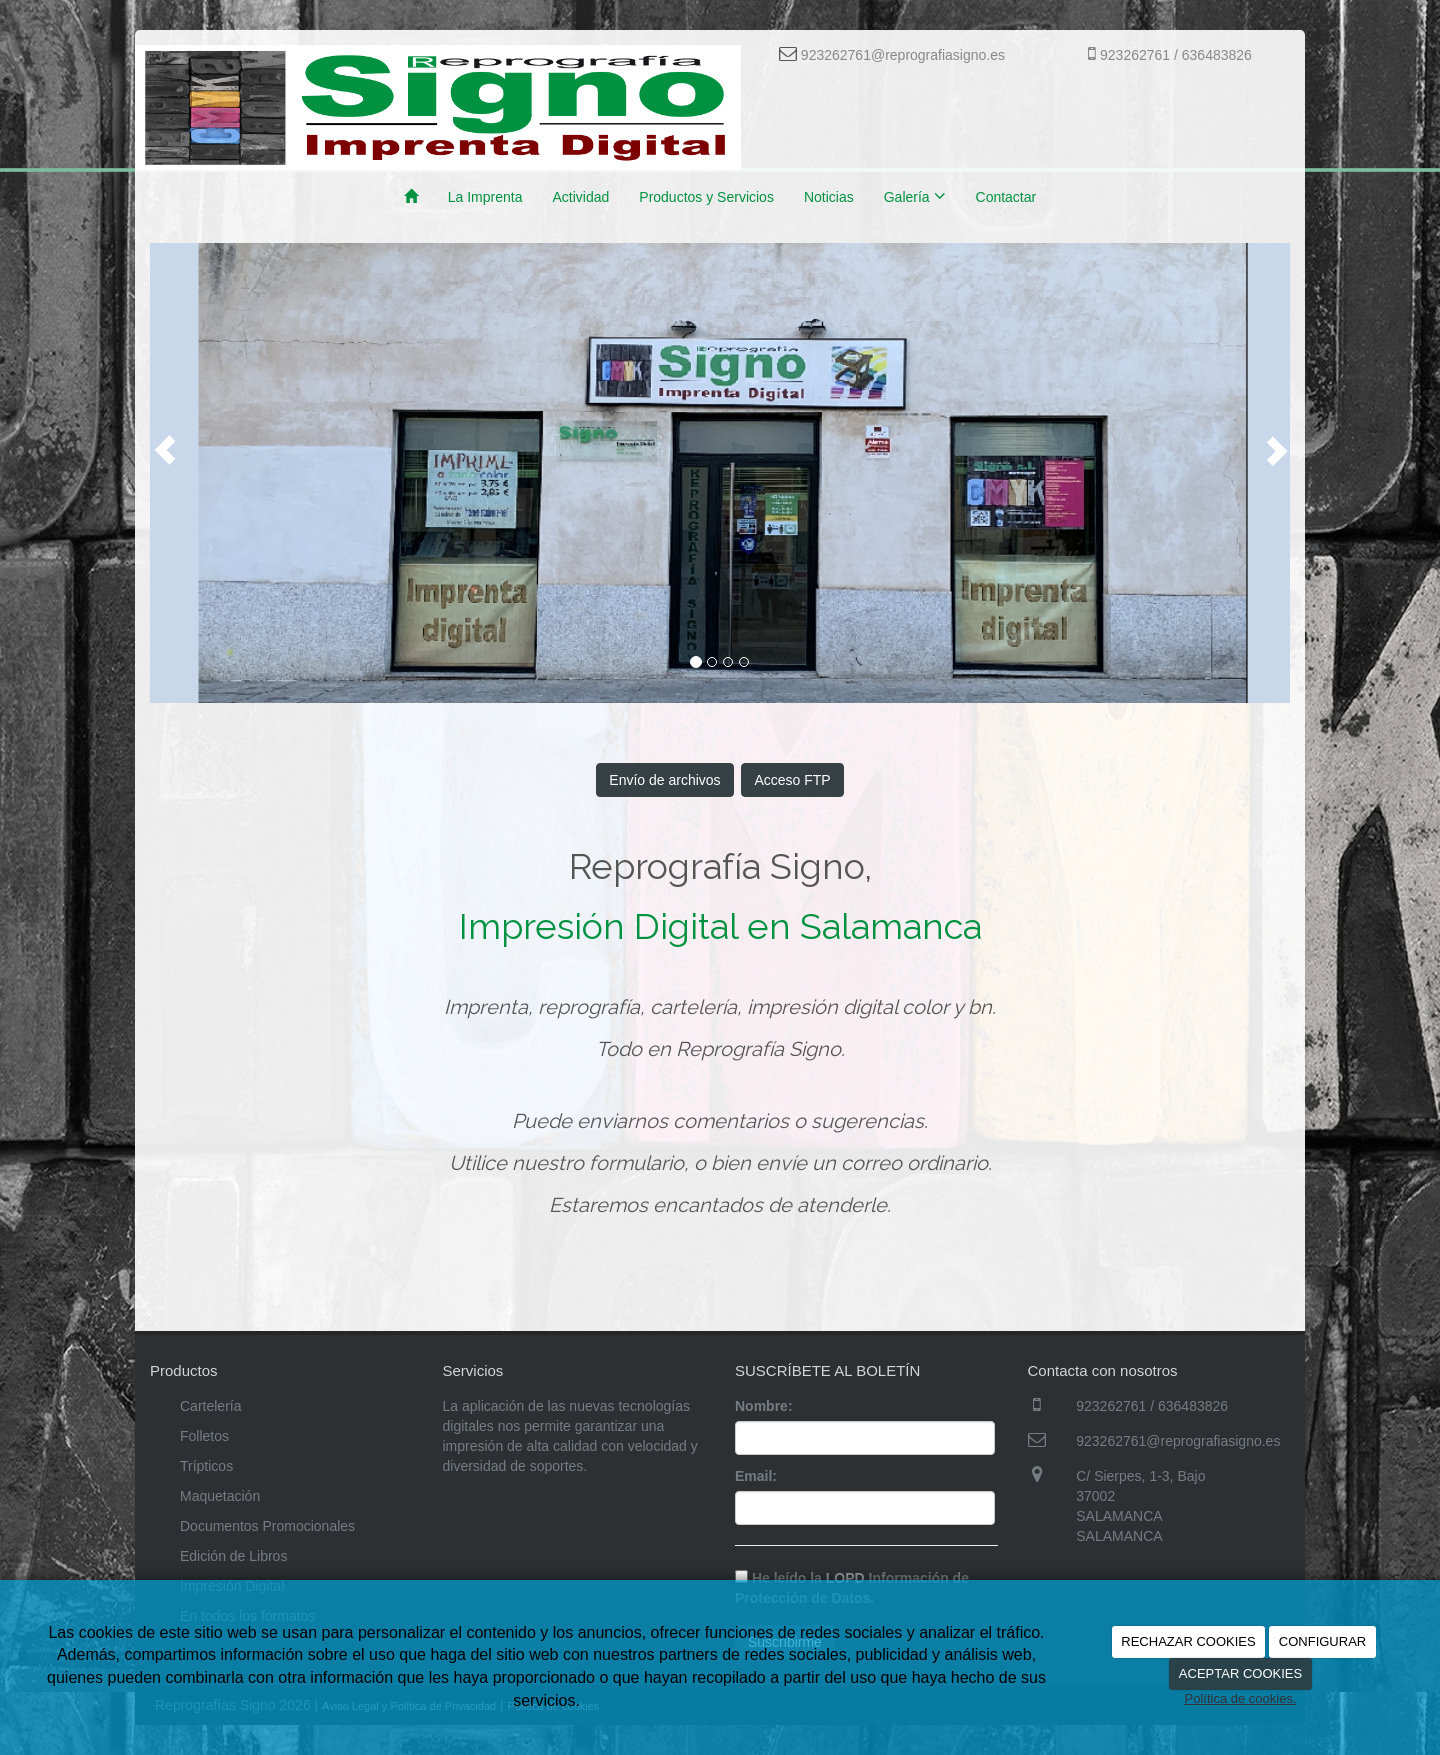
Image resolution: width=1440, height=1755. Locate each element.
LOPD (845, 1578)
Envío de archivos (664, 780)
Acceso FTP (792, 780)
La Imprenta (485, 197)
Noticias (829, 197)
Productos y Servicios (706, 197)
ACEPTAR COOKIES (1240, 1673)
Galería (915, 196)
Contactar (1006, 197)
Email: (756, 1476)
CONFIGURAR (1322, 1641)
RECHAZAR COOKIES (1188, 1641)
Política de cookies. (1240, 1698)
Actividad (580, 197)
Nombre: (764, 1406)
